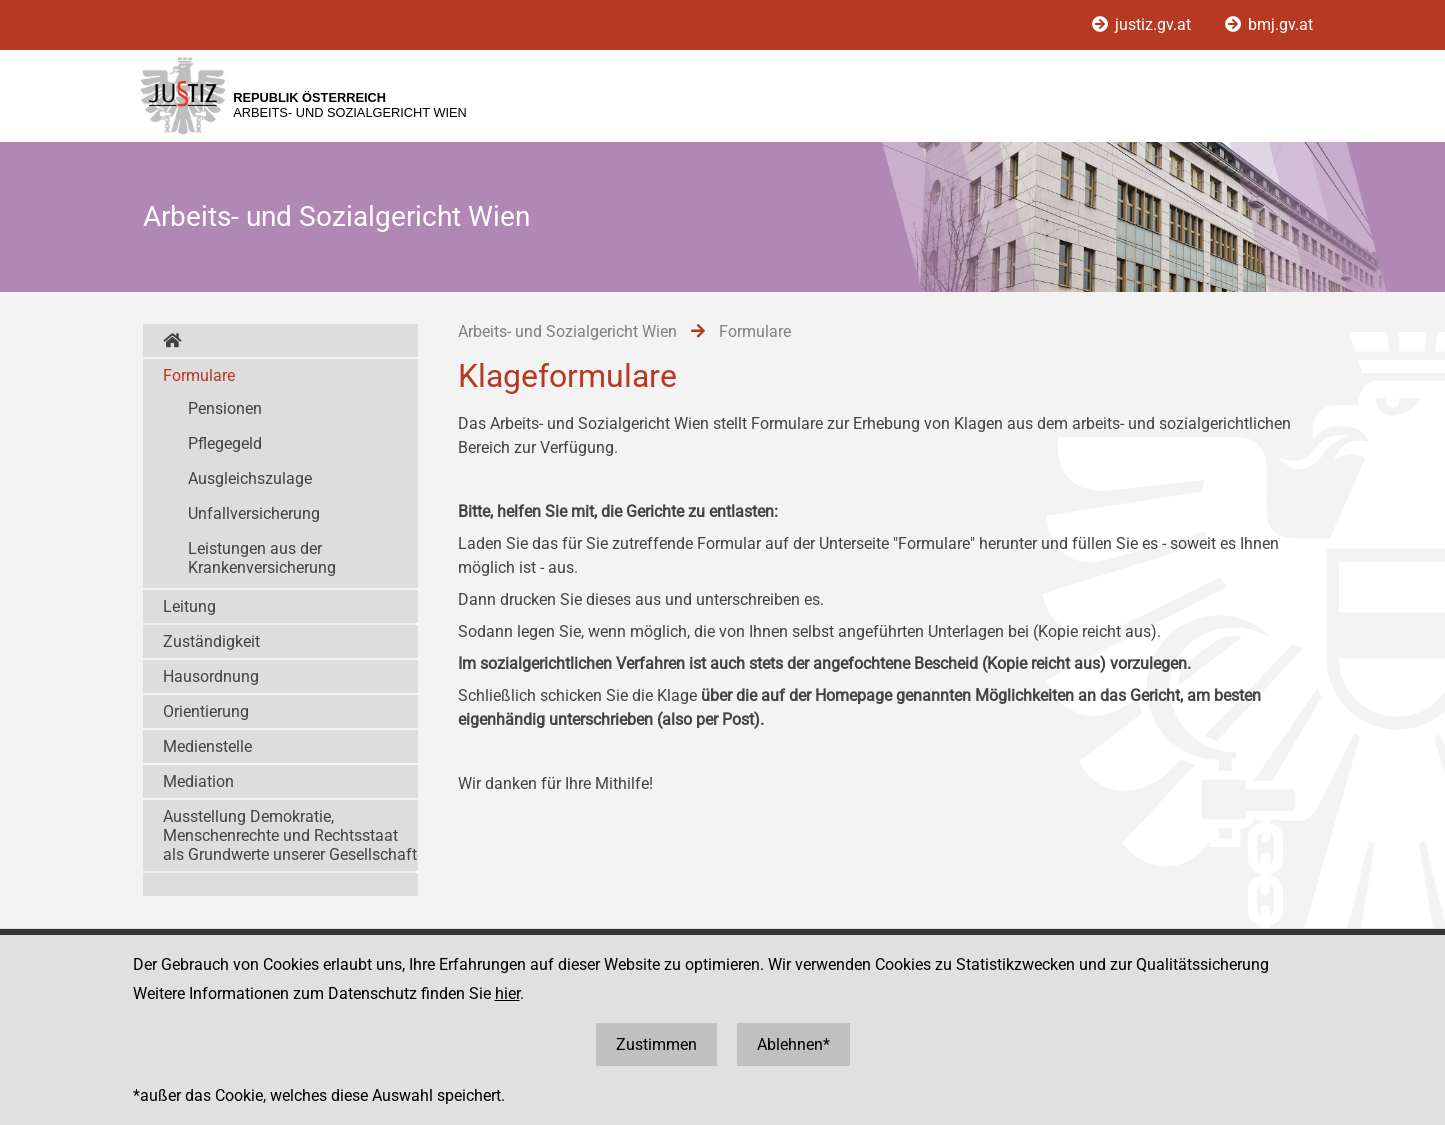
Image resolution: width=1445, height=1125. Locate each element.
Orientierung (206, 711)
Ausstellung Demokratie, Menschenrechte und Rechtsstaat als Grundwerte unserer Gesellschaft (290, 835)
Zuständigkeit (211, 641)
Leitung (189, 606)
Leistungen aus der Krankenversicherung (262, 558)
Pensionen (225, 408)
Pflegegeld (225, 443)
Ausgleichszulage (250, 478)
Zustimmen (656, 1044)
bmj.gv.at (1269, 24)
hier (507, 993)
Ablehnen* (793, 1044)
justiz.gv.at (1143, 24)
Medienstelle (207, 746)
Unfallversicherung (254, 513)
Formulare (199, 375)
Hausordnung (211, 676)
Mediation (198, 781)
